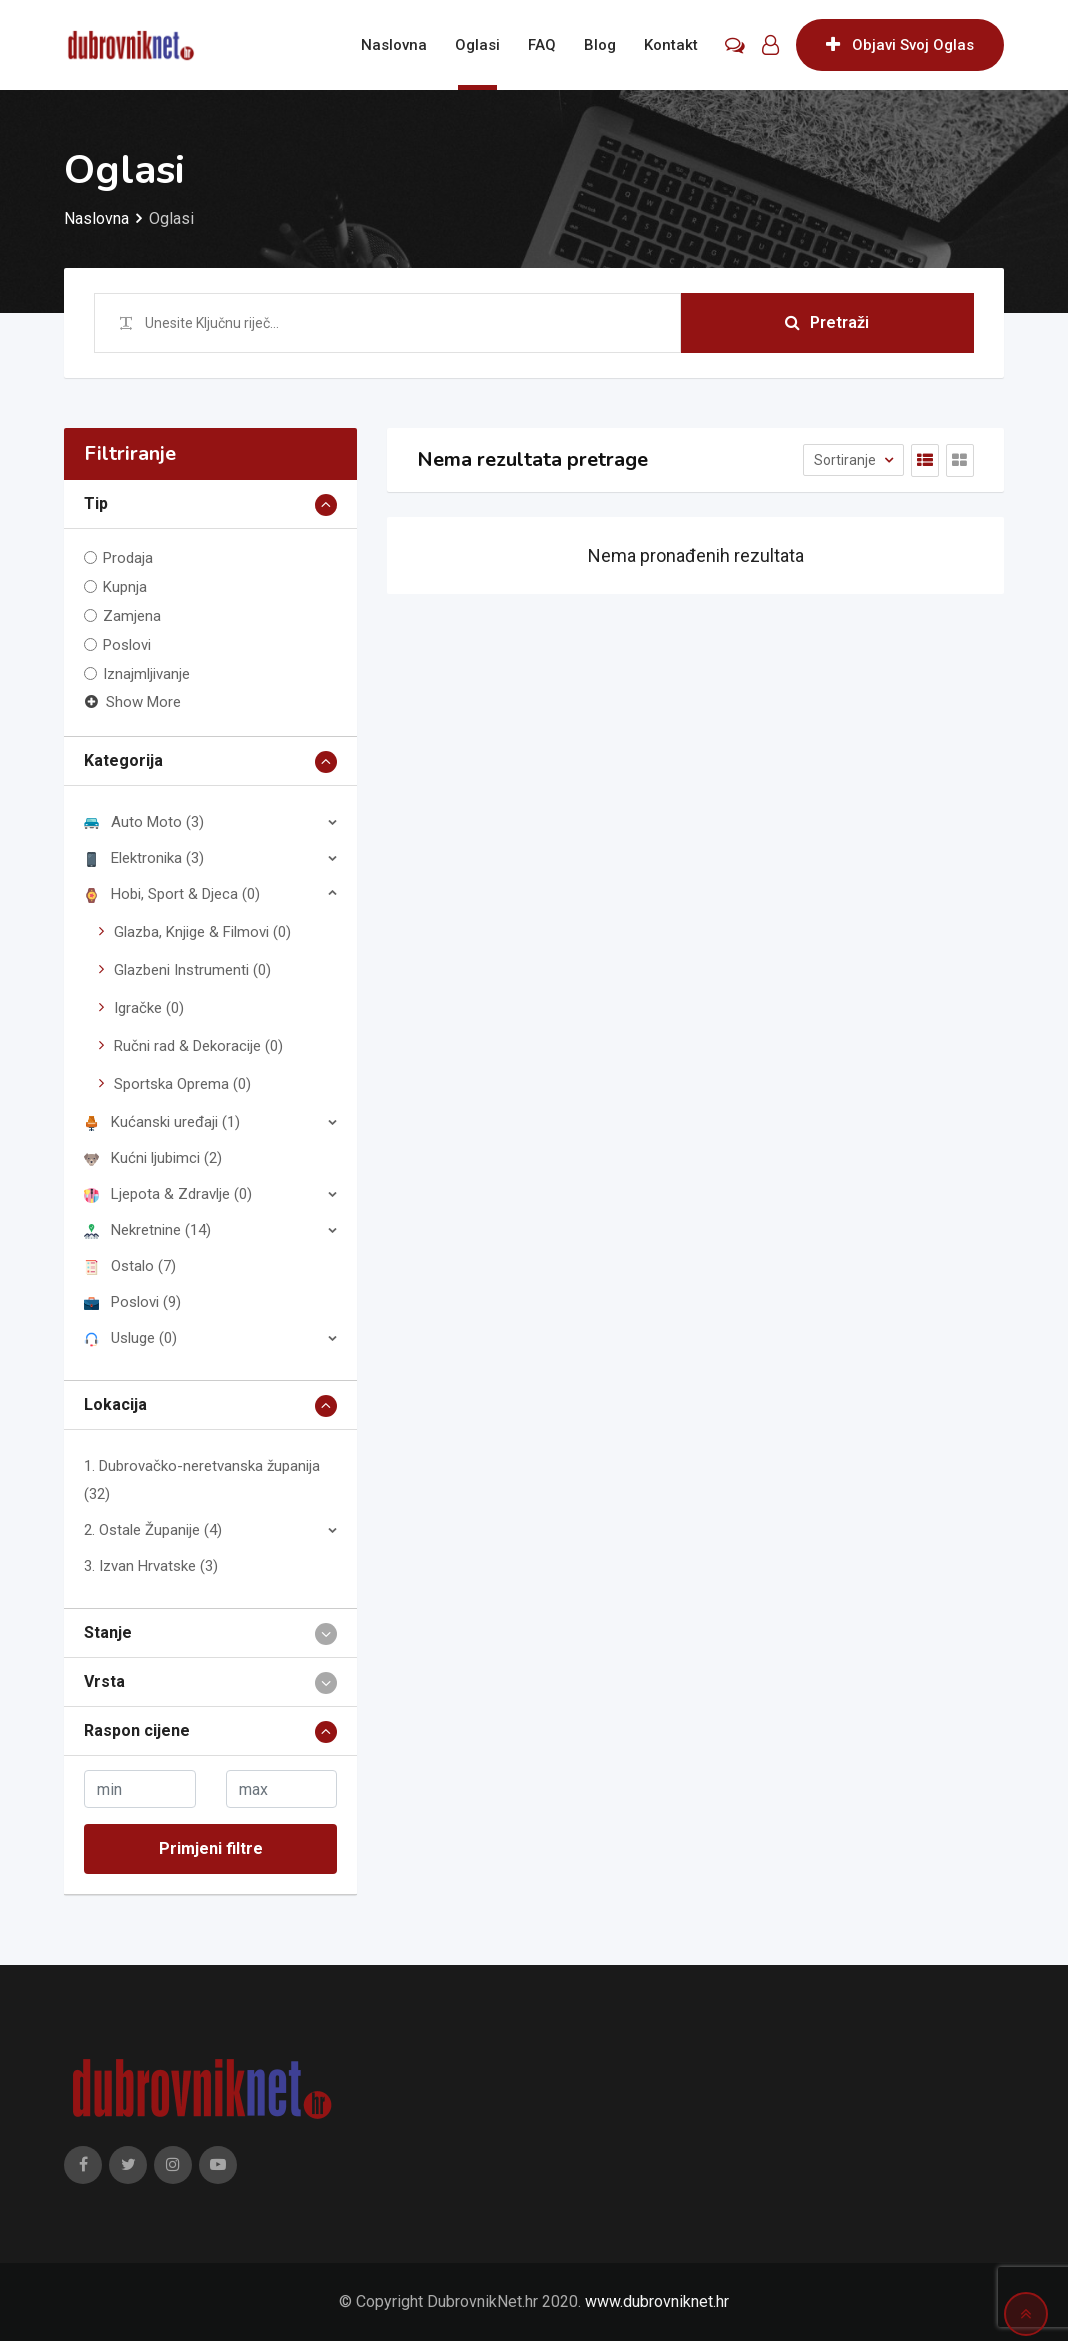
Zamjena (132, 616)
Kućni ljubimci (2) (153, 1158)
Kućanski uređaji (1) (162, 1122)
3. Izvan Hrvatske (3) (151, 1566)
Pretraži (827, 322)
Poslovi (127, 645)
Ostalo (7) (130, 1266)
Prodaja (128, 558)
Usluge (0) (130, 1338)
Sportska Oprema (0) (182, 1084)
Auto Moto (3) (144, 822)
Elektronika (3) (144, 858)
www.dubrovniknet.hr (657, 2301)
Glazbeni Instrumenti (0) (192, 970)
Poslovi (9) (132, 1302)
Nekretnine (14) (147, 1230)
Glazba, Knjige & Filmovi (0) (202, 932)
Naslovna (394, 45)
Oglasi (477, 45)
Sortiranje (846, 460)
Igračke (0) (149, 1008)
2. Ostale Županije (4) (153, 1530)
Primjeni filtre (211, 1848)
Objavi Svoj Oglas (900, 45)
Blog (600, 45)
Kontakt (671, 45)
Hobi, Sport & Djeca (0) (172, 894)
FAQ (542, 45)
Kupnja (125, 587)
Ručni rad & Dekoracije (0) (198, 1046)
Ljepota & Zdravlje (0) (168, 1194)
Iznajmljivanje (146, 674)
